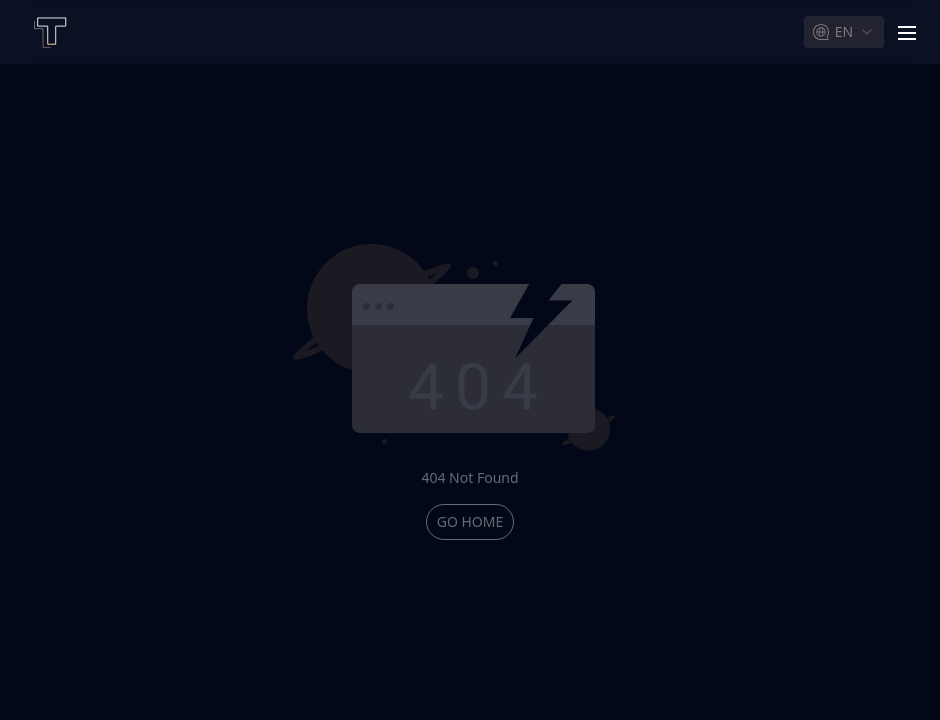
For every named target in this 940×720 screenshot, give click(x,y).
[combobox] (844, 32)
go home (470, 521)
